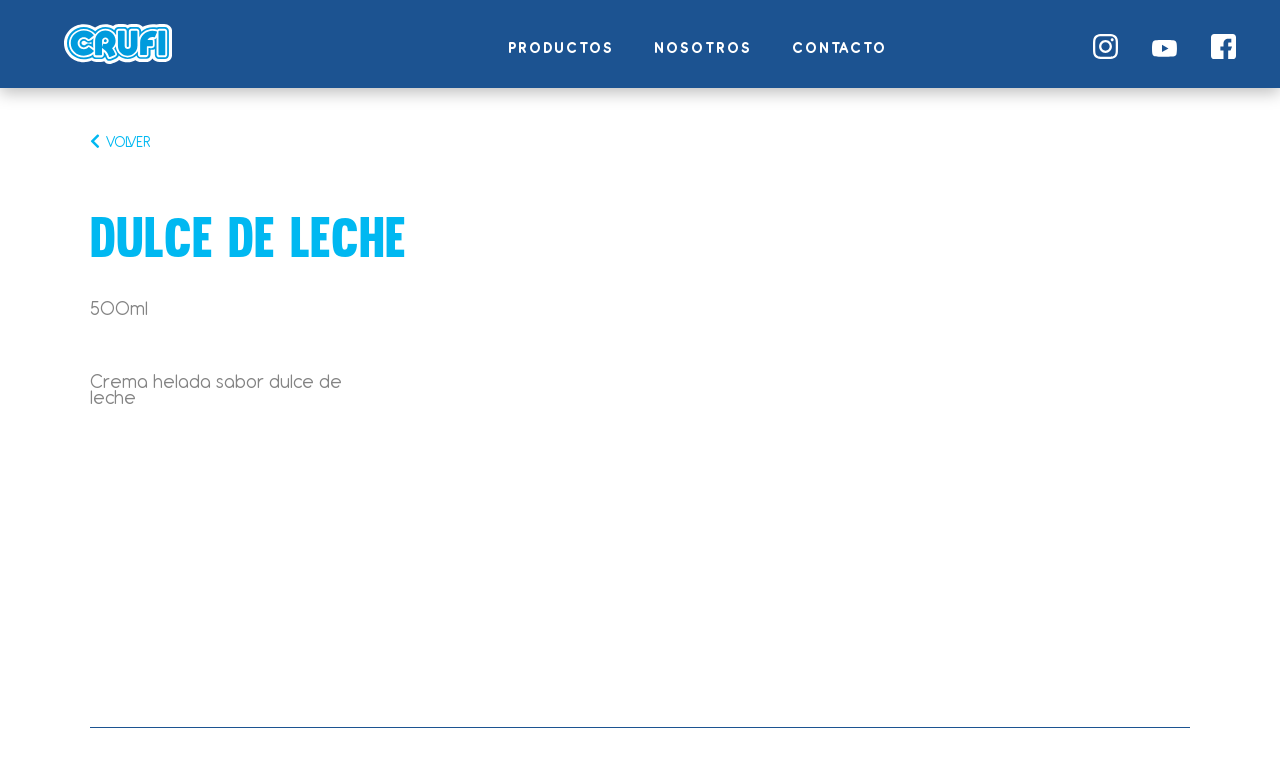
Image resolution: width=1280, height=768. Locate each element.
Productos (561, 47)
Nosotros (703, 47)
